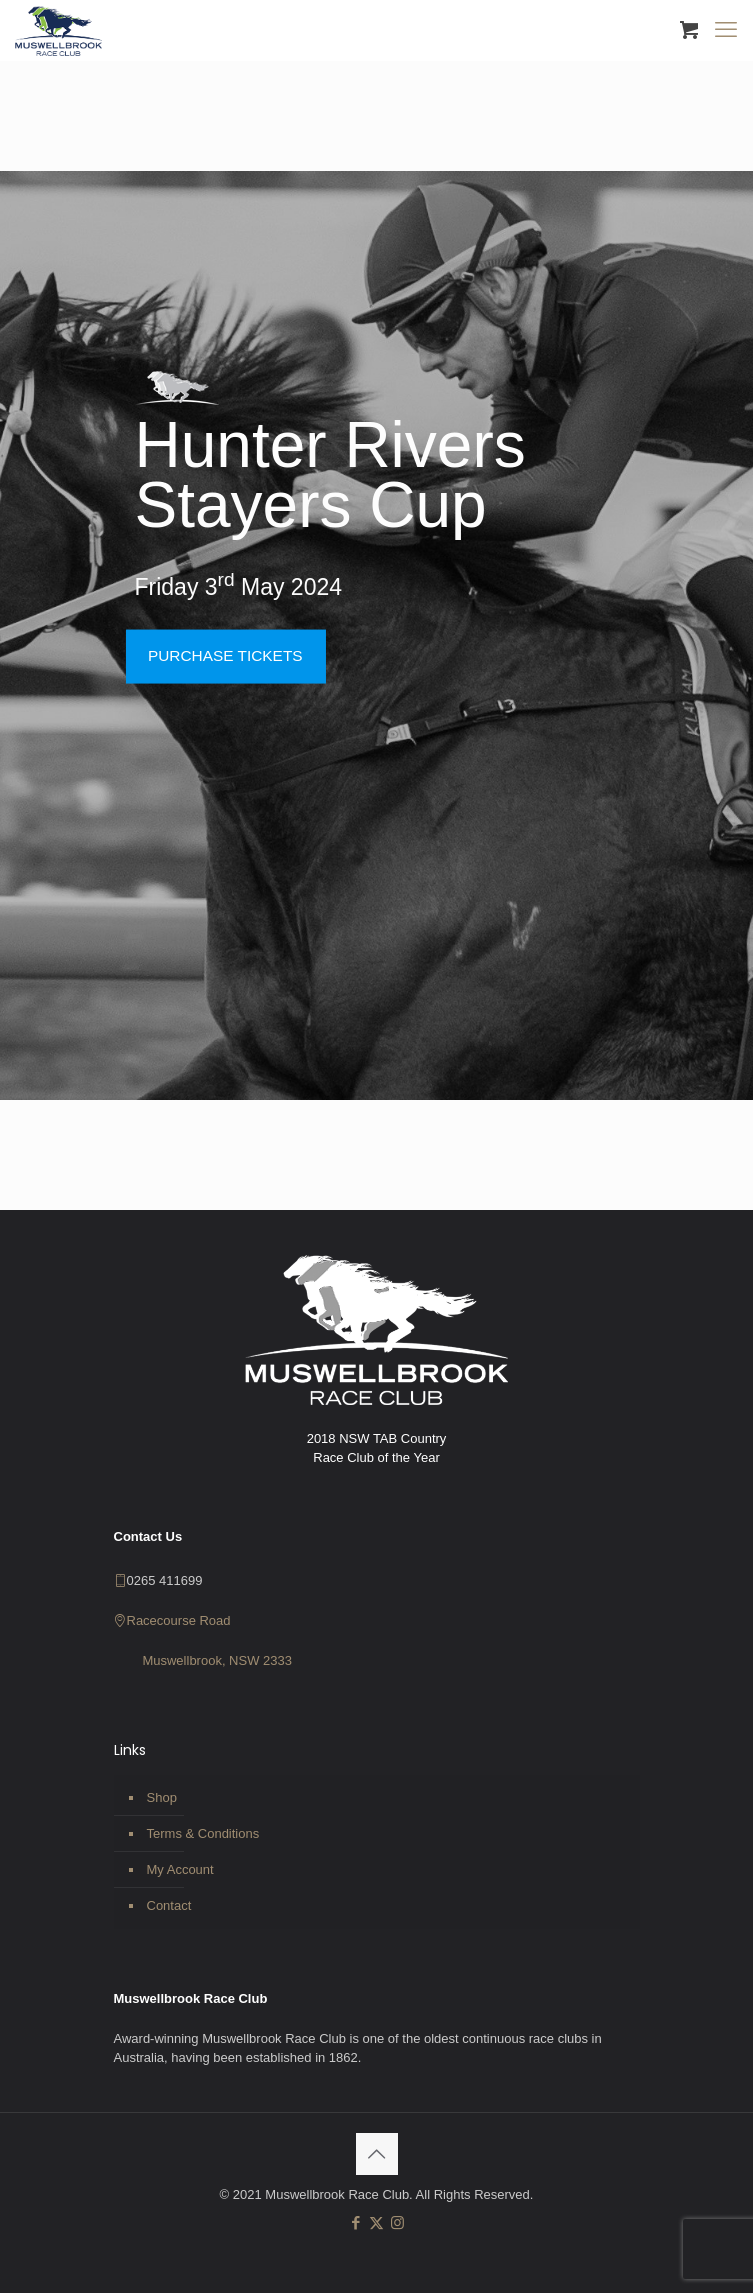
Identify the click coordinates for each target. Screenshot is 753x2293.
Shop (162, 1797)
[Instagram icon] (397, 2222)
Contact (169, 1905)
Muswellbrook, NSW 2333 (217, 1660)
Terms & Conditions (203, 1833)
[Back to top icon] (377, 2154)
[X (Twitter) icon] (376, 2222)
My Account (180, 1869)
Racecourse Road (179, 1620)
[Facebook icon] (355, 2222)
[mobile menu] (726, 30)
